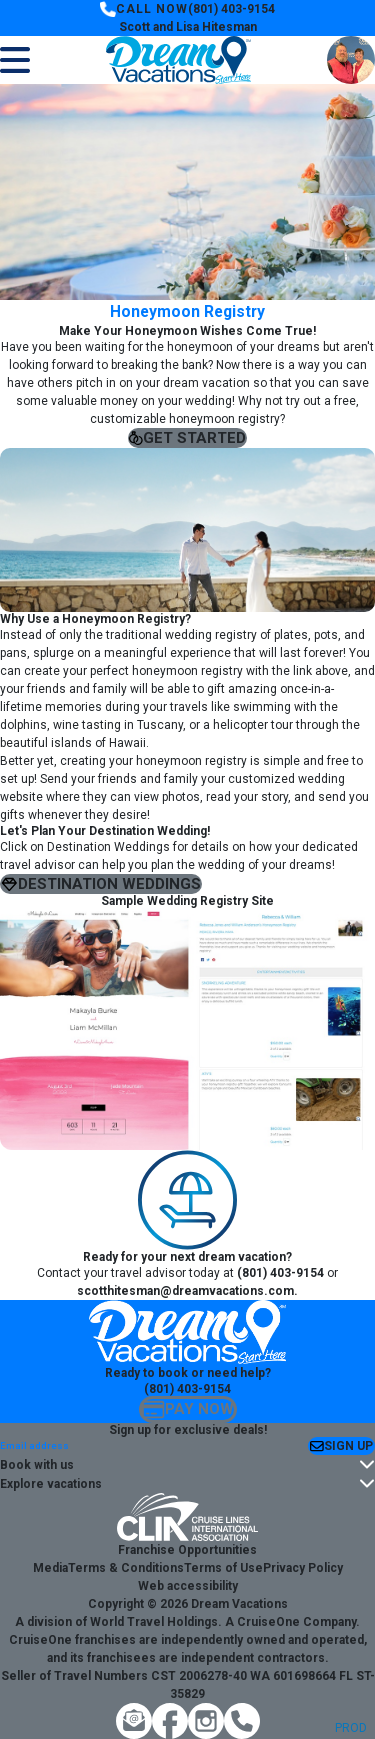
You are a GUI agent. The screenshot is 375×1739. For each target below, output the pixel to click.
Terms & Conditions (126, 1568)
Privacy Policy (303, 1568)
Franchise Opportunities (187, 1550)
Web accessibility (188, 1586)
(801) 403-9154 (231, 9)
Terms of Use (223, 1568)
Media (50, 1568)
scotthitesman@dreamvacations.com (185, 1291)
